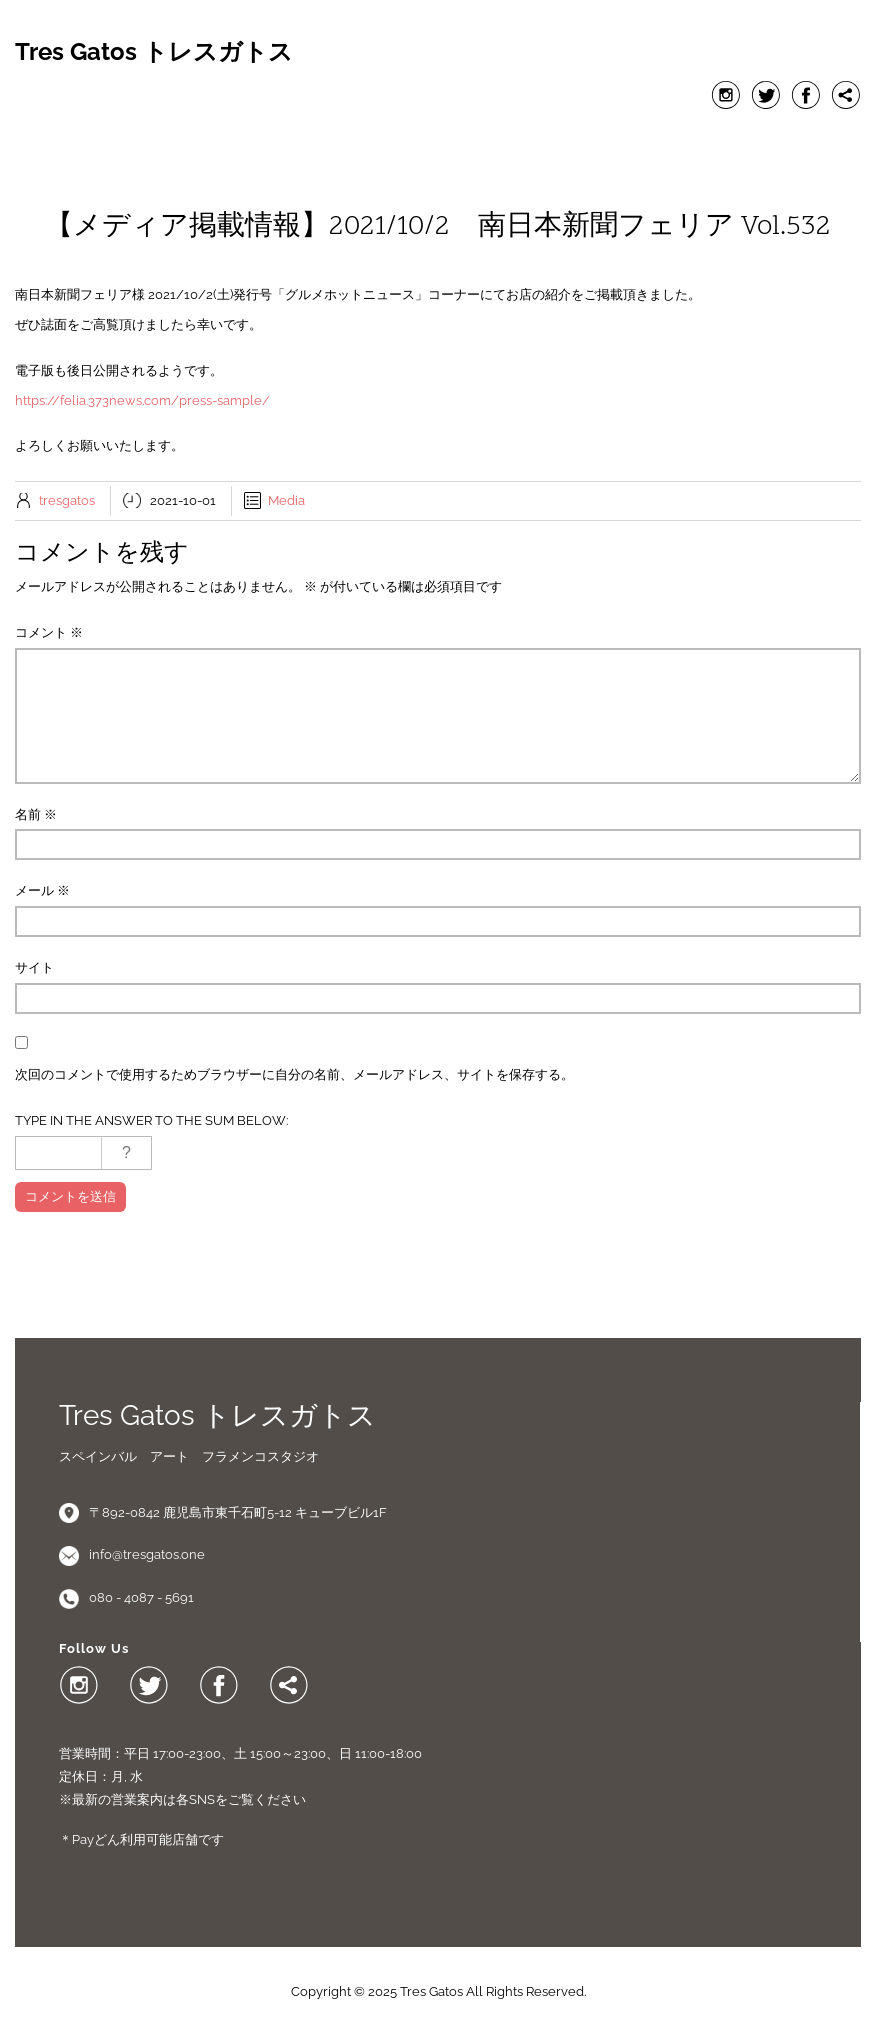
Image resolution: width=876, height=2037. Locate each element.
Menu (438, 141)
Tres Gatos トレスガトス (154, 52)
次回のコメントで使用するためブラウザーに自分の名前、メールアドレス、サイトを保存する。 (294, 1074)
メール (42, 890)
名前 (36, 814)
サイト (34, 967)
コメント (49, 632)
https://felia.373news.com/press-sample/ (142, 400)
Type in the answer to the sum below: (151, 1120)
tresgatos (67, 500)
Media (286, 500)
